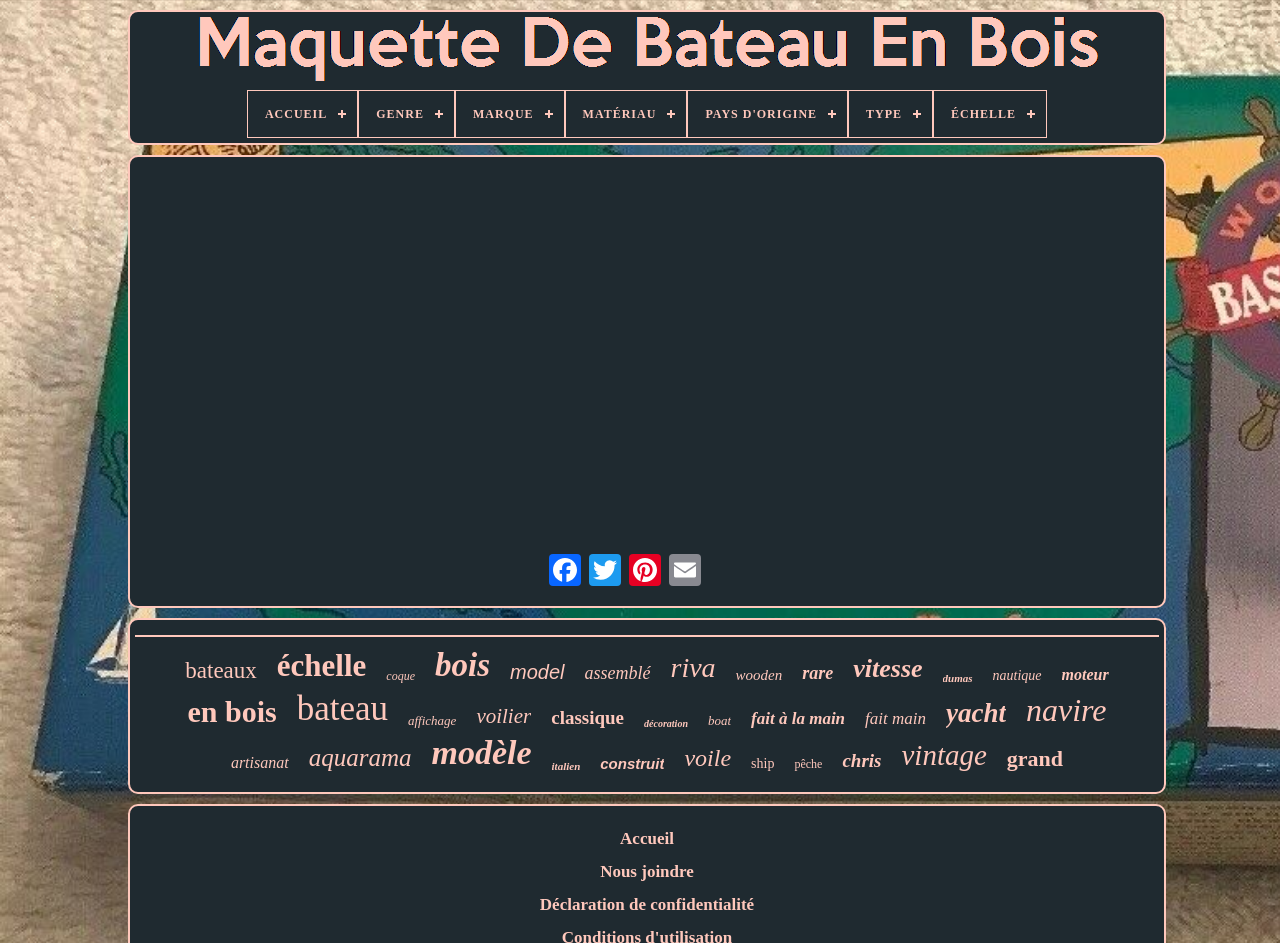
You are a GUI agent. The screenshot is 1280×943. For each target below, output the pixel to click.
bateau (342, 708)
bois (462, 665)
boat (719, 720)
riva (693, 667)
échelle (322, 665)
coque (400, 676)
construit (632, 763)
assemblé (618, 673)
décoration (666, 723)
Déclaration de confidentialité (647, 904)
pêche (808, 764)
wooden (759, 675)
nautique (1017, 675)
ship (762, 763)
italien (566, 766)
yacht (976, 713)
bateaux (221, 670)
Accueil (647, 838)
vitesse (887, 668)
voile (707, 758)
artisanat (260, 762)
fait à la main (798, 718)
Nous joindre (647, 871)
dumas (958, 678)
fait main (895, 718)
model (537, 672)
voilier (503, 716)
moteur (1085, 674)
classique (587, 717)
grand (1035, 758)
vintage (944, 755)
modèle (481, 752)
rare (817, 673)
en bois (231, 711)
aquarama (360, 757)
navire (1066, 710)
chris (861, 760)
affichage (432, 720)
